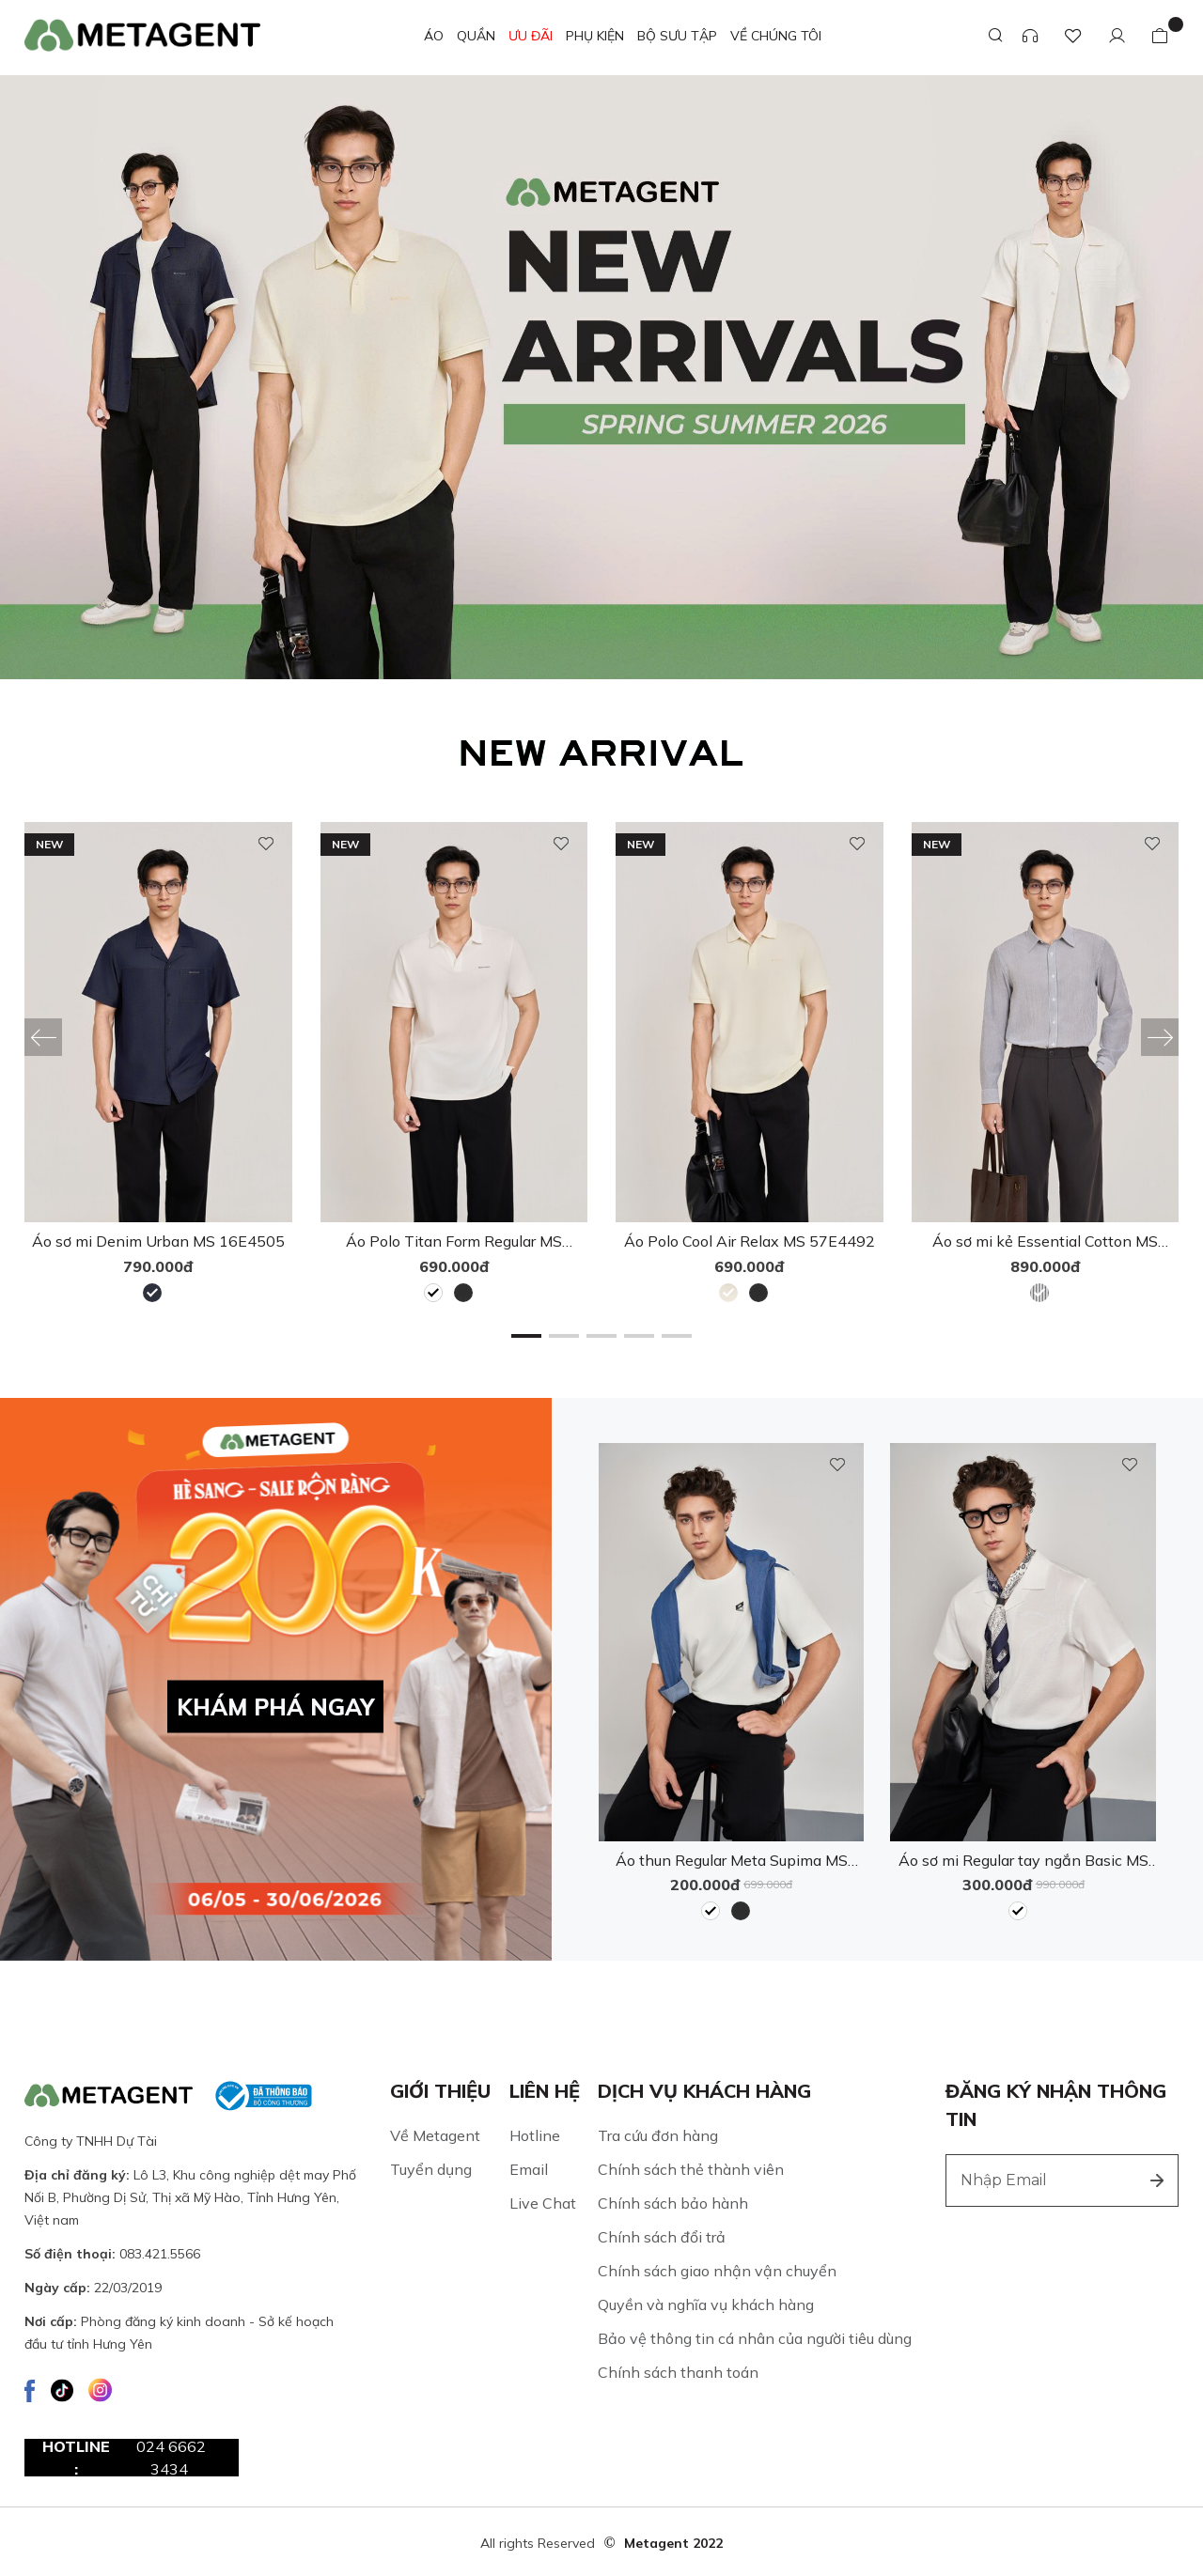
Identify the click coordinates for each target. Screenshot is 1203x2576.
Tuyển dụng (431, 2168)
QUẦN (476, 35)
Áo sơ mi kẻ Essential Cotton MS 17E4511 (1045, 1241)
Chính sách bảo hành (673, 2202)
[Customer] (1116, 35)
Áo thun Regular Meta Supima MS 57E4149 (732, 1860)
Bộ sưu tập (677, 35)
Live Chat (542, 2202)
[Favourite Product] (1073, 35)
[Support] (1030, 35)
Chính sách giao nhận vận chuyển (717, 2269)
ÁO (434, 35)
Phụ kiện (595, 35)
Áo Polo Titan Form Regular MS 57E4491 (454, 1241)
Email (528, 2168)
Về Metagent (435, 2134)
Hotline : (134, 2456)
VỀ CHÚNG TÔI (775, 35)
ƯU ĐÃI (530, 35)
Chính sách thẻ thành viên (691, 2168)
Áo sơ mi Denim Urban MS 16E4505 (158, 1241)
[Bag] (1159, 35)
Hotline (534, 2134)
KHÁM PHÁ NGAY (275, 1706)
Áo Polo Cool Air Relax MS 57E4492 (749, 1241)
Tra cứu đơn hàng (658, 2134)
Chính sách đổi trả (662, 2236)
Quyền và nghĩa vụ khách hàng (706, 2303)
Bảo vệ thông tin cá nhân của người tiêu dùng (755, 2337)
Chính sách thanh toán (678, 2371)
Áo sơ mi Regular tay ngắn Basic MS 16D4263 (1023, 1860)
